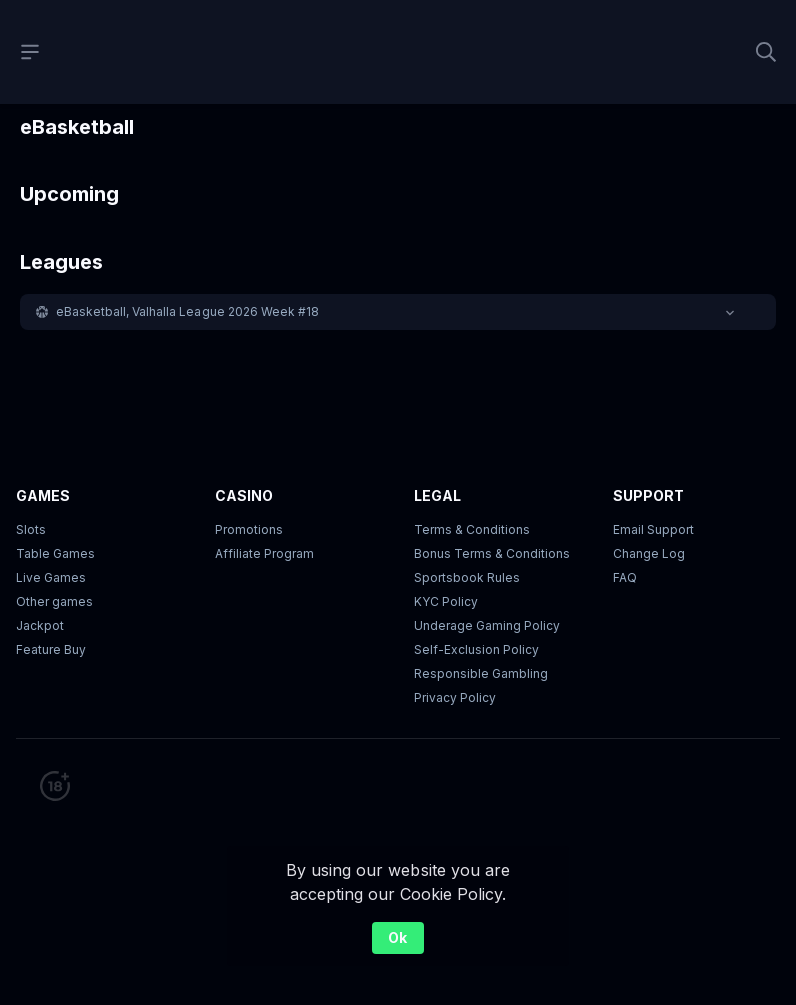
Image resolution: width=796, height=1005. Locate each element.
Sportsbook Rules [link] (467, 577)
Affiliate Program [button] (264, 553)
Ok (397, 937)
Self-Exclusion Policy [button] (476, 649)
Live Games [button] (51, 577)
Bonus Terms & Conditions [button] (492, 553)
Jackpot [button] (40, 625)
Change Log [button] (649, 553)
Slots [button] (31, 529)
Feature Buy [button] (51, 649)
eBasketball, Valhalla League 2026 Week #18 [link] (187, 311)
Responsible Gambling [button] (481, 673)
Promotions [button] (249, 529)
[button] (398, 312)
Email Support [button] (653, 529)
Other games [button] (54, 601)
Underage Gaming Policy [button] (487, 625)
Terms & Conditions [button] (472, 529)
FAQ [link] (625, 577)
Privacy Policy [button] (455, 697)
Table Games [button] (55, 553)
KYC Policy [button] (446, 601)
